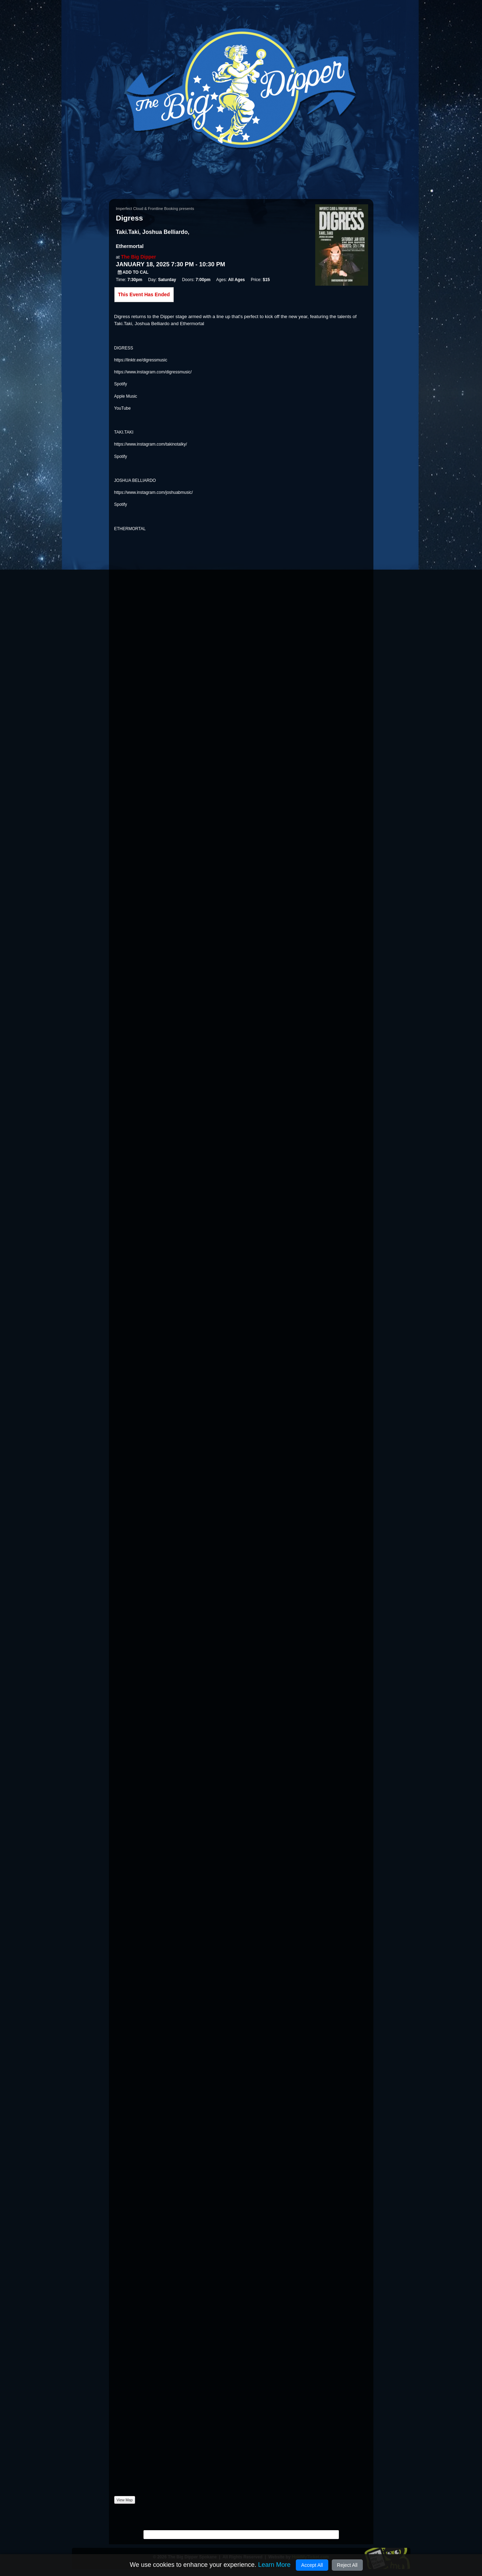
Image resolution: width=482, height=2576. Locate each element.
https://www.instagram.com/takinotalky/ (150, 444)
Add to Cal (133, 272)
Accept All (312, 2565)
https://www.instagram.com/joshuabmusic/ (153, 492)
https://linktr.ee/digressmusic (140, 360)
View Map (125, 2500)
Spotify (120, 383)
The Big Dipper (138, 257)
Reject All (347, 2565)
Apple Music (125, 396)
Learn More (274, 2564)
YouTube (122, 408)
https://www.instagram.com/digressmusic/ (153, 372)
